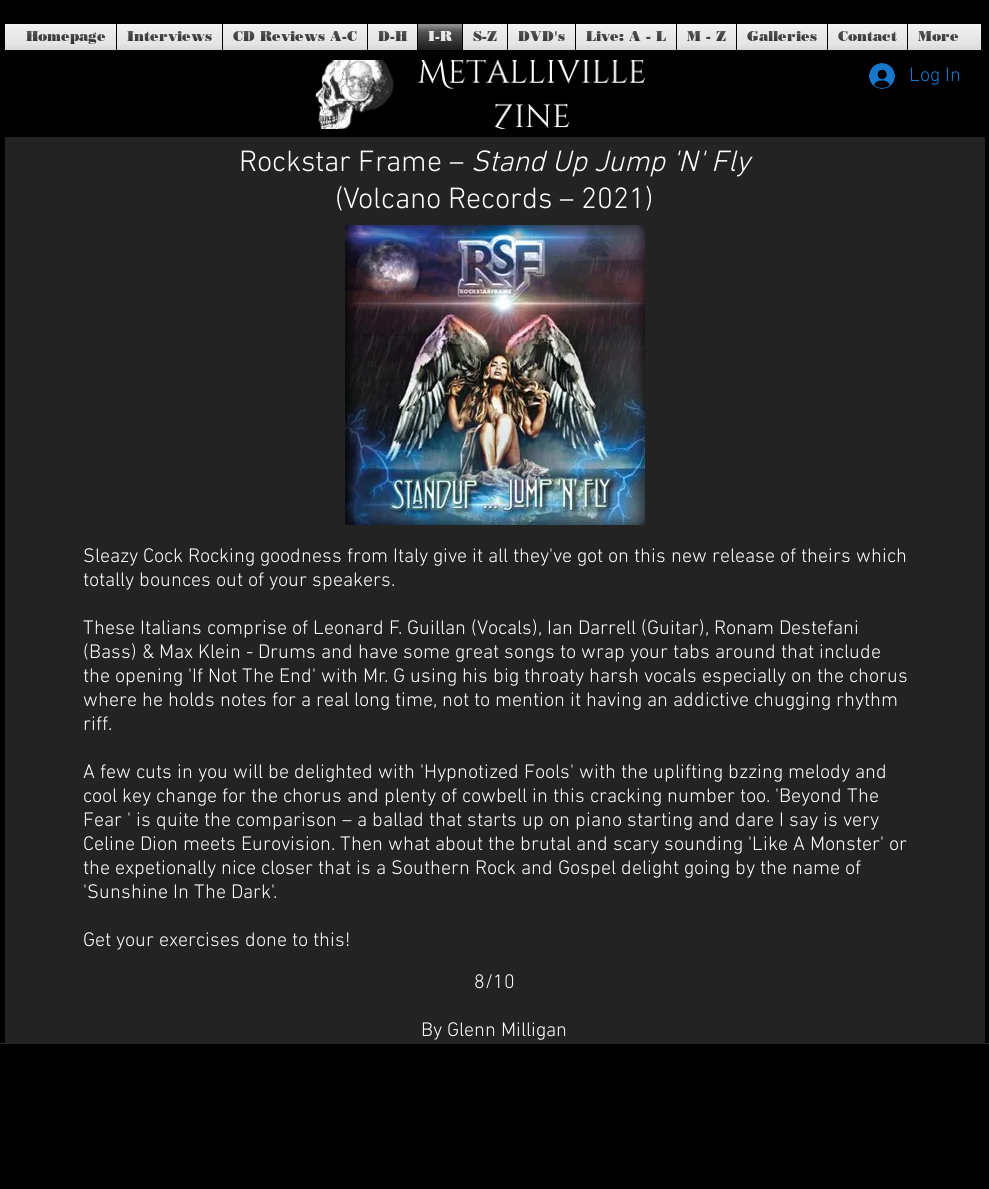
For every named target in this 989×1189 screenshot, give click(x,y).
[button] (541, 37)
